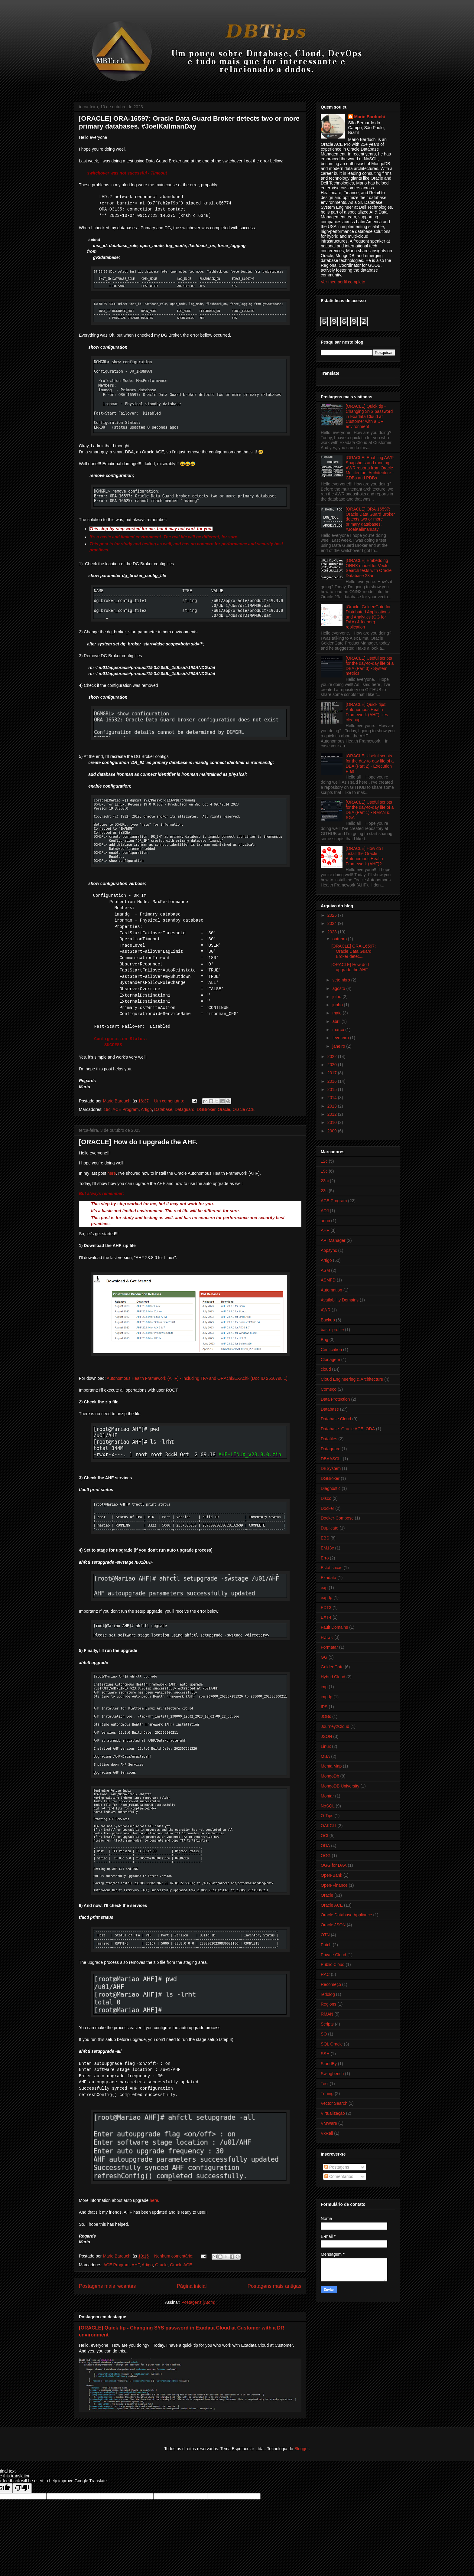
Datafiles (329, 1438)
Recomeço (331, 1984)
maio (337, 1012)
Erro (325, 1558)
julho (337, 996)
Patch (326, 1944)
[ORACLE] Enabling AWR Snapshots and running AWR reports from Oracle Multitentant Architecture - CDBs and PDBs (370, 467)
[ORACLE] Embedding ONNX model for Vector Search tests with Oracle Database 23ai (369, 568)
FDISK (327, 1637)
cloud (326, 1369)
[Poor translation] (22, 2488)
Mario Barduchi (369, 116)
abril (336, 1021)
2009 (332, 1130)
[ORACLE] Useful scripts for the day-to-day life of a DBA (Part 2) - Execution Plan (370, 763)
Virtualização (333, 2113)
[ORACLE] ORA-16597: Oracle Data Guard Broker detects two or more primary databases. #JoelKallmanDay (189, 122)
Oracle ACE (243, 1109)
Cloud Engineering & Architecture (352, 1379)
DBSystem (331, 1468)
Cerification (331, 1349)
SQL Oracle (332, 2044)
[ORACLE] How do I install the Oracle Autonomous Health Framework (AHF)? (365, 856)
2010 (332, 1122)
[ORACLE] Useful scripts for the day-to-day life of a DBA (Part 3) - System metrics (370, 666)
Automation (331, 1290)
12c (324, 1161)
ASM (325, 1270)
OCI (324, 1835)
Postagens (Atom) (198, 2302)
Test (325, 2083)
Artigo (146, 1109)
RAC (325, 1974)
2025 (332, 915)
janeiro (339, 1046)
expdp (326, 1597)
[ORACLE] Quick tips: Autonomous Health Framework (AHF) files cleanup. (367, 712)
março (338, 1029)
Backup (328, 1319)
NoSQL (328, 1806)
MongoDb (330, 1776)
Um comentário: (169, 1101)
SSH (325, 2053)
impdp (326, 1696)
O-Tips (327, 1815)
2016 (332, 1081)
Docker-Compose (337, 1518)
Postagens (336, 2167)
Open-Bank (331, 1875)
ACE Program (125, 1109)
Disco (326, 1498)
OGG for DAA (334, 1865)
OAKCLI (328, 1825)
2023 (332, 931)
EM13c (327, 1548)
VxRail (327, 2133)
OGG (326, 1855)
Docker (327, 1508)
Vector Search (334, 2103)
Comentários (338, 2176)
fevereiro (341, 1037)
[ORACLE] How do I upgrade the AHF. (138, 1142)
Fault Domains (334, 1627)
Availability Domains (340, 1300)
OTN (325, 1934)
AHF (135, 2264)
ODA (325, 1845)
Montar (327, 1796)
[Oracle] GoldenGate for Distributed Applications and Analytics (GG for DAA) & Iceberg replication (368, 616)
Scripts (327, 2024)
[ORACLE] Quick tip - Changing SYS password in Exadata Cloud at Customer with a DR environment (369, 416)
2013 (332, 1106)
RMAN (327, 2014)
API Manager (333, 1240)
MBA (325, 1756)
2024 (332, 923)
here (111, 1173)
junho (338, 1004)
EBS (325, 1538)
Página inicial (192, 2286)
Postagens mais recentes (107, 2286)
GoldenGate (332, 1666)
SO (324, 2034)
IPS (324, 1706)
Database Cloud (336, 1418)
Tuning (327, 2093)
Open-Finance (334, 1885)
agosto (339, 988)
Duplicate (329, 1528)
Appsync (329, 1250)
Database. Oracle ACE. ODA (348, 1428)
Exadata (328, 1577)
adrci (325, 1220)
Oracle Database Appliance (346, 1914)
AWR (325, 1310)
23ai (325, 1180)
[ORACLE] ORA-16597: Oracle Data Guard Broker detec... (353, 951)
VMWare (329, 2123)
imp (324, 1686)
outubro (340, 938)
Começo (328, 1389)
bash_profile (332, 1329)
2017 (332, 1072)
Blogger (301, 2448)
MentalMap (331, 1766)
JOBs (326, 1716)
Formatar (329, 1647)
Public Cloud (333, 1964)
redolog (328, 1994)
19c (107, 1109)
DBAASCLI (331, 1458)
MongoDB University (340, 1786)
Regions (328, 2004)
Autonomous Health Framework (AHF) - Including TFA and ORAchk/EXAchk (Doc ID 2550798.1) (197, 1378)
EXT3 (326, 1607)
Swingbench (332, 2073)
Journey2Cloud (335, 1726)
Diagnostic (330, 1488)
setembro (341, 980)
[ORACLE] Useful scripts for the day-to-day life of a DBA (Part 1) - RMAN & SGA (370, 810)
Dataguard (184, 1109)
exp (324, 1587)
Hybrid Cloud (333, 1676)
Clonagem (330, 1359)
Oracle (224, 1109)
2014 (332, 1097)
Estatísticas (332, 1567)
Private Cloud (333, 1954)
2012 (332, 1114)
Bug (324, 1339)
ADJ (325, 1210)
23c (324, 1190)
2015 (332, 1089)
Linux (326, 1746)
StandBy (329, 2063)
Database (163, 1109)
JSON (326, 1736)
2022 (332, 1056)
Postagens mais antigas (274, 2286)
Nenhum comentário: (174, 2256)
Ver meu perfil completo (343, 281)
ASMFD (328, 1280)
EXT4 (326, 1617)
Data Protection (335, 1399)
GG (324, 1657)
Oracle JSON (333, 1924)
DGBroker (206, 1109)
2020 (332, 1064)
